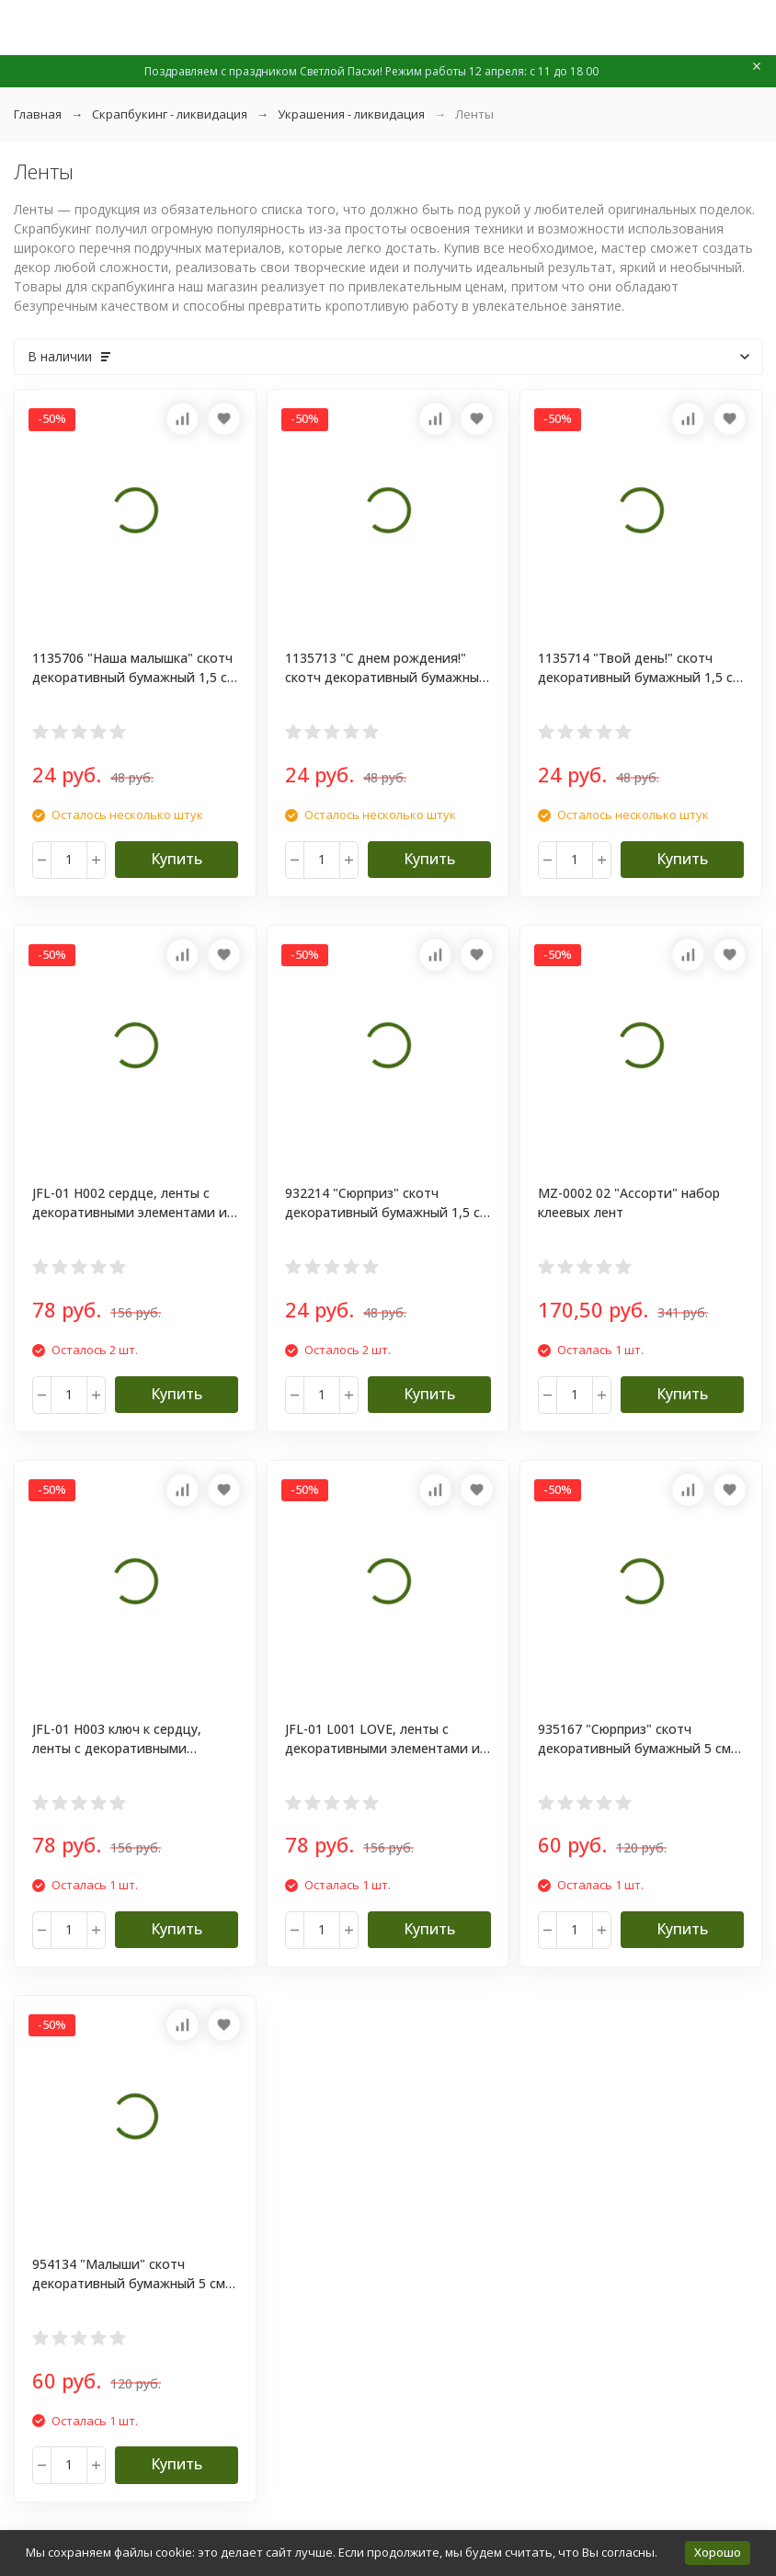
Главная (38, 114)
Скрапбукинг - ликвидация (169, 114)
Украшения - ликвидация (351, 114)
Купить (176, 859)
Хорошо (717, 2552)
